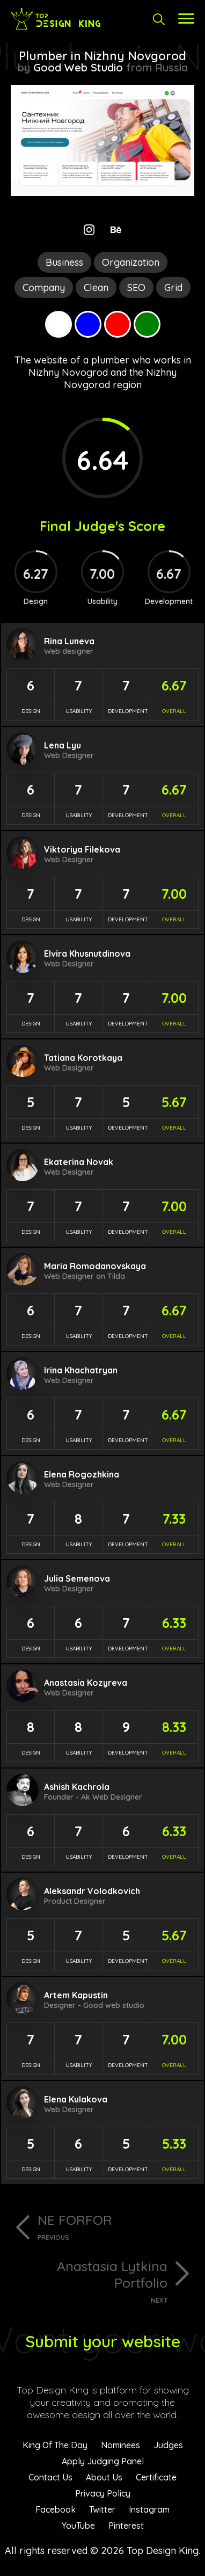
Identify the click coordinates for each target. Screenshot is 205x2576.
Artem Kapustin (76, 1995)
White (58, 324)
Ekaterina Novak (78, 1161)
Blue (88, 324)
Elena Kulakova (75, 2099)
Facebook (55, 2509)
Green (147, 324)
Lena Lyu (62, 745)
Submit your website (102, 2341)
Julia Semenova (77, 1578)
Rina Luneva (69, 641)
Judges (168, 2445)
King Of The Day (55, 2445)
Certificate (156, 2477)
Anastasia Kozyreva (85, 1682)
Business (64, 262)
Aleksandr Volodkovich (92, 1891)
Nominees (120, 2445)
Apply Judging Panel (103, 2461)
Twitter (102, 2509)
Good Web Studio (78, 67)
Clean (96, 287)
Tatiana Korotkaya (83, 1057)
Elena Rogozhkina (81, 1474)
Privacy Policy (102, 2493)
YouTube (78, 2525)
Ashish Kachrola (76, 1786)
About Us (104, 2477)
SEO (136, 287)
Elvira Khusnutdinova (87, 953)
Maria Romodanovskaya (95, 1266)
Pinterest (126, 2525)
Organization (130, 262)
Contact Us (50, 2477)
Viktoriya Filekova (82, 849)
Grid (173, 287)
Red (117, 324)
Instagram (149, 2509)
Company (44, 287)
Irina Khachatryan (81, 1370)
